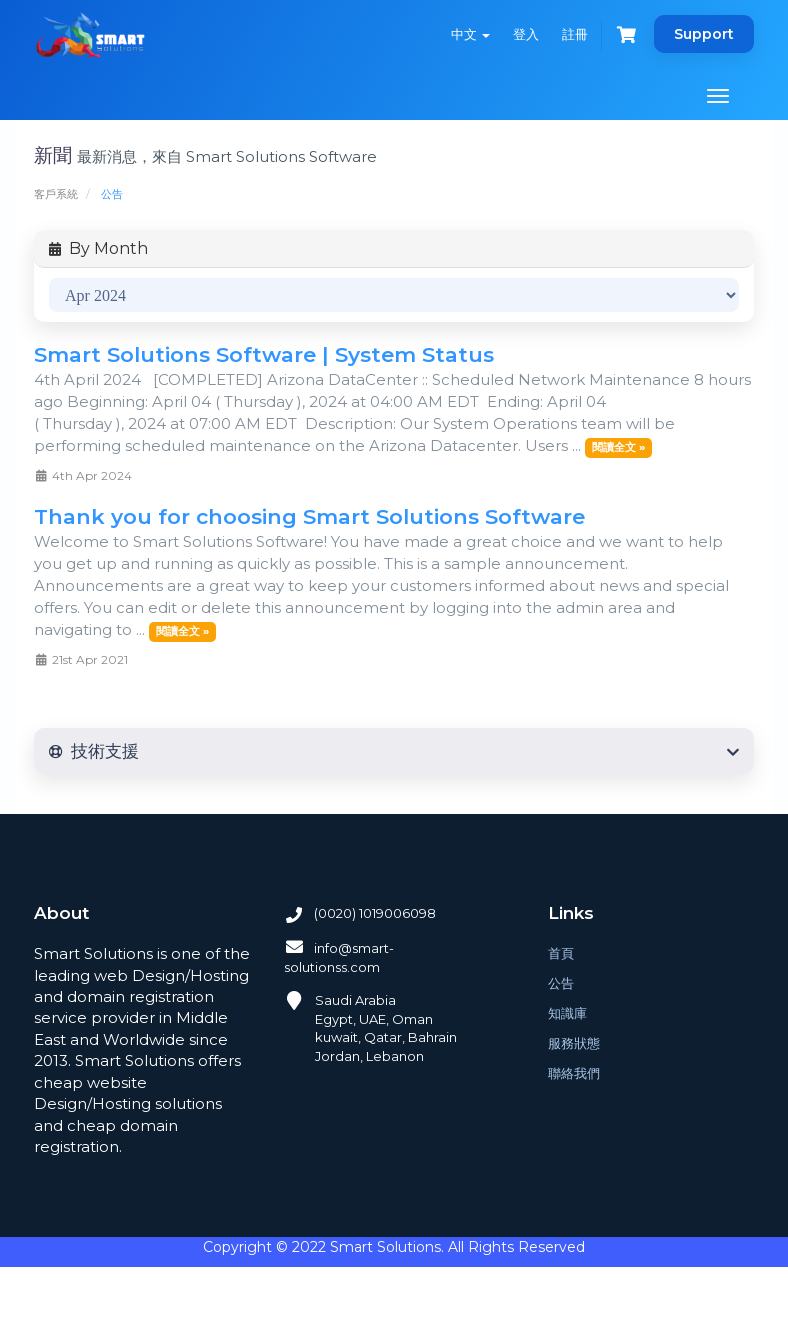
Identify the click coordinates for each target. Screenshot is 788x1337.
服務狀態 (574, 1043)
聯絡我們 (574, 1073)
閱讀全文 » (618, 447)
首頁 (561, 953)
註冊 (575, 34)
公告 (561, 983)
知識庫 (567, 1013)
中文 (470, 34)
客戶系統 (56, 194)
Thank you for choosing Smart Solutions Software (309, 516)
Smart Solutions (385, 1247)
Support (704, 34)
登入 (526, 34)
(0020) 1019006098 (360, 913)
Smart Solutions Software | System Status (264, 354)
